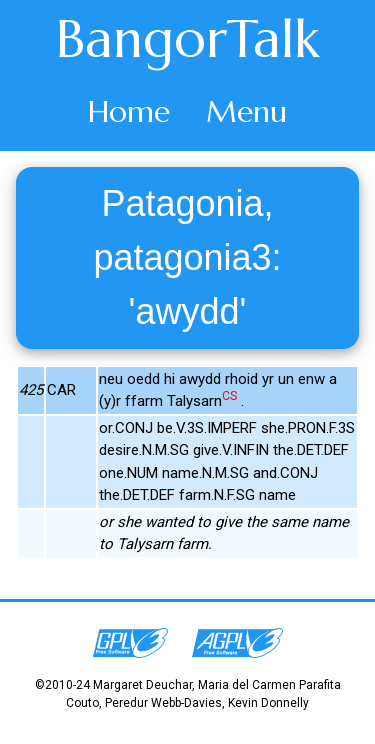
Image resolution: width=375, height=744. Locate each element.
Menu (246, 111)
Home (129, 111)
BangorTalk (188, 39)
